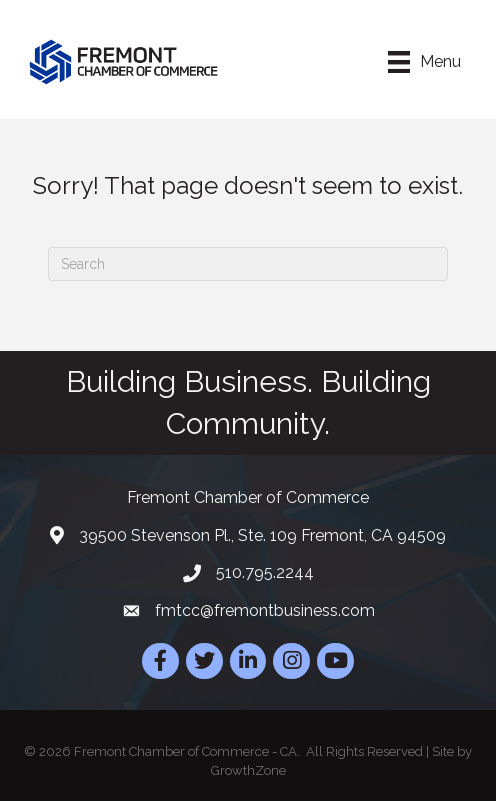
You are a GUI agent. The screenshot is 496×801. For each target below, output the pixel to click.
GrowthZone (248, 770)
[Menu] (424, 62)
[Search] (248, 264)
